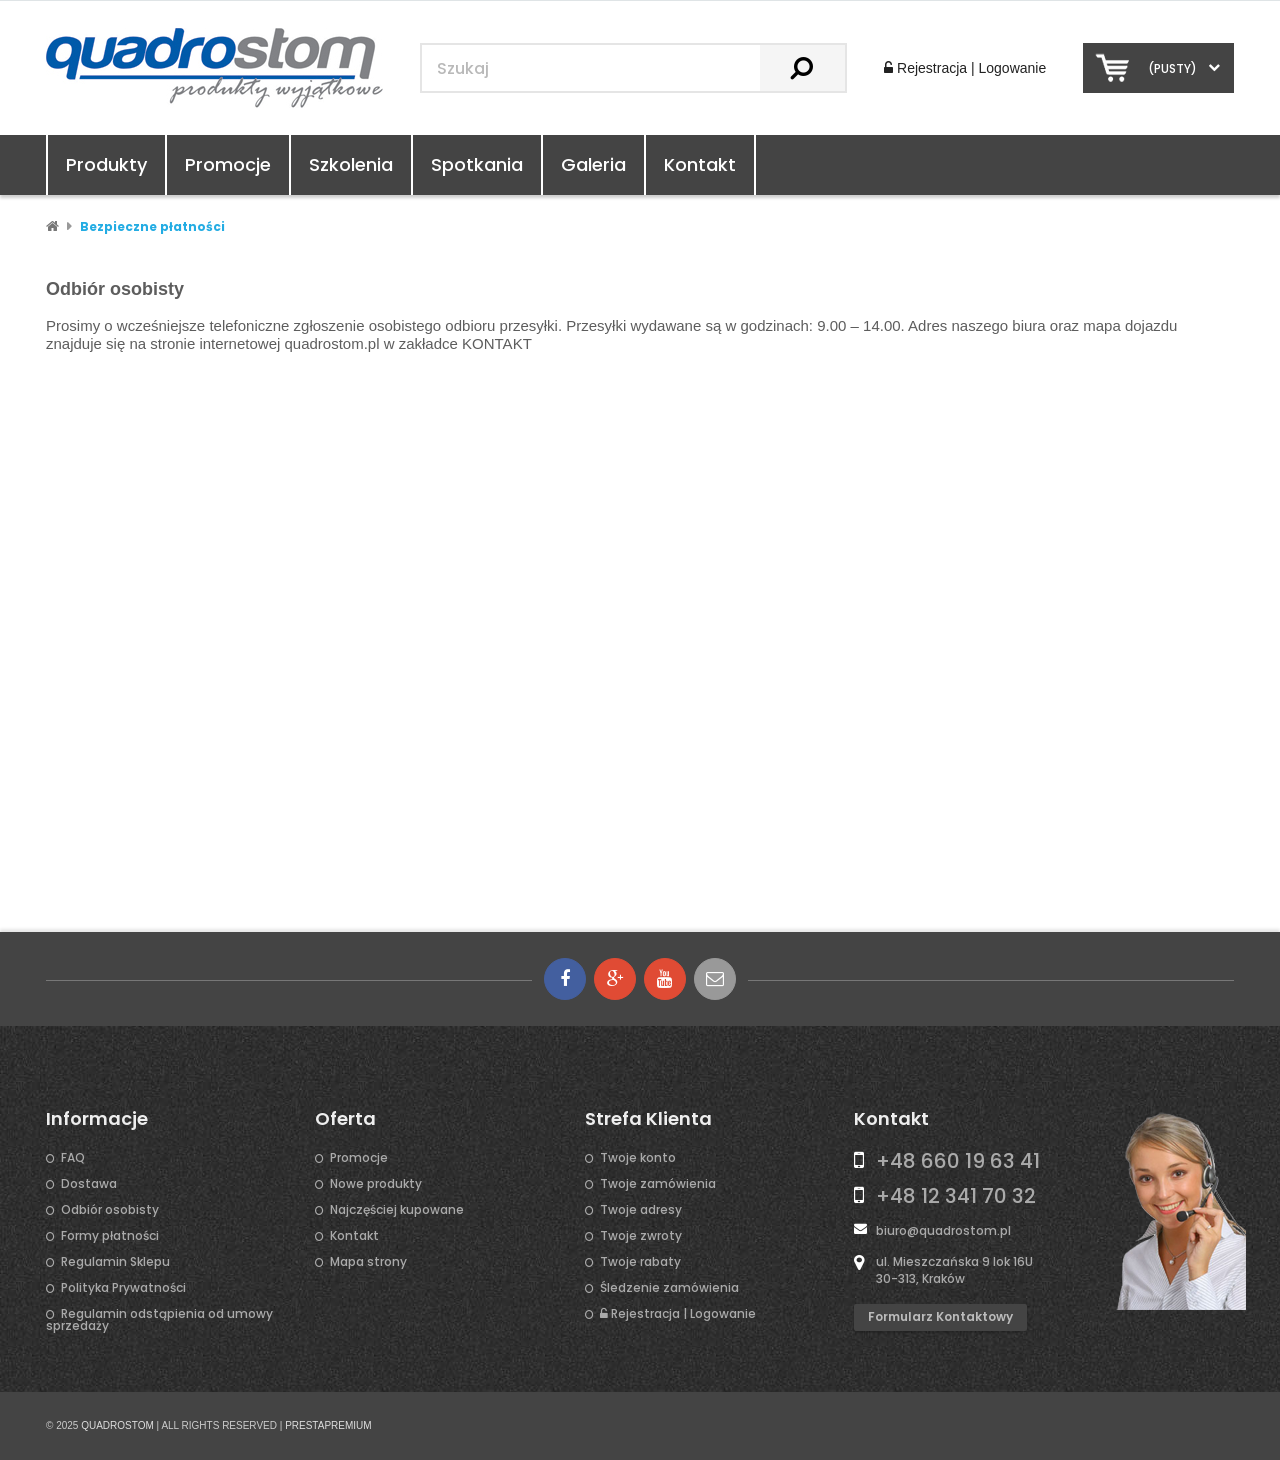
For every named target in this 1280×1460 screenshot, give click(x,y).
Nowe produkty (376, 1184)
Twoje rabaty (640, 1262)
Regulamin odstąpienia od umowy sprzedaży (159, 1320)
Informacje (97, 1119)
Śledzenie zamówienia (669, 1288)
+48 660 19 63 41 (958, 1161)
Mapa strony (368, 1262)
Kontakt (700, 164)
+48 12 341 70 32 (956, 1196)
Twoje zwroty (641, 1236)
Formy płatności (110, 1236)
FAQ (73, 1158)
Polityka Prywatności (123, 1288)
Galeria (593, 164)
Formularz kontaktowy (940, 1316)
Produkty (106, 164)
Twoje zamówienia (658, 1184)
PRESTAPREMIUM (328, 1425)
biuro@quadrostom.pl (943, 1230)
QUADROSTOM (117, 1425)
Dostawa (89, 1184)
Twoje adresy (641, 1210)
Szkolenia (351, 164)
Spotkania (477, 164)
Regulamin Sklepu (115, 1262)
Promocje (228, 164)
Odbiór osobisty (110, 1210)
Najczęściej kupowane (397, 1210)
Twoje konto (638, 1158)
